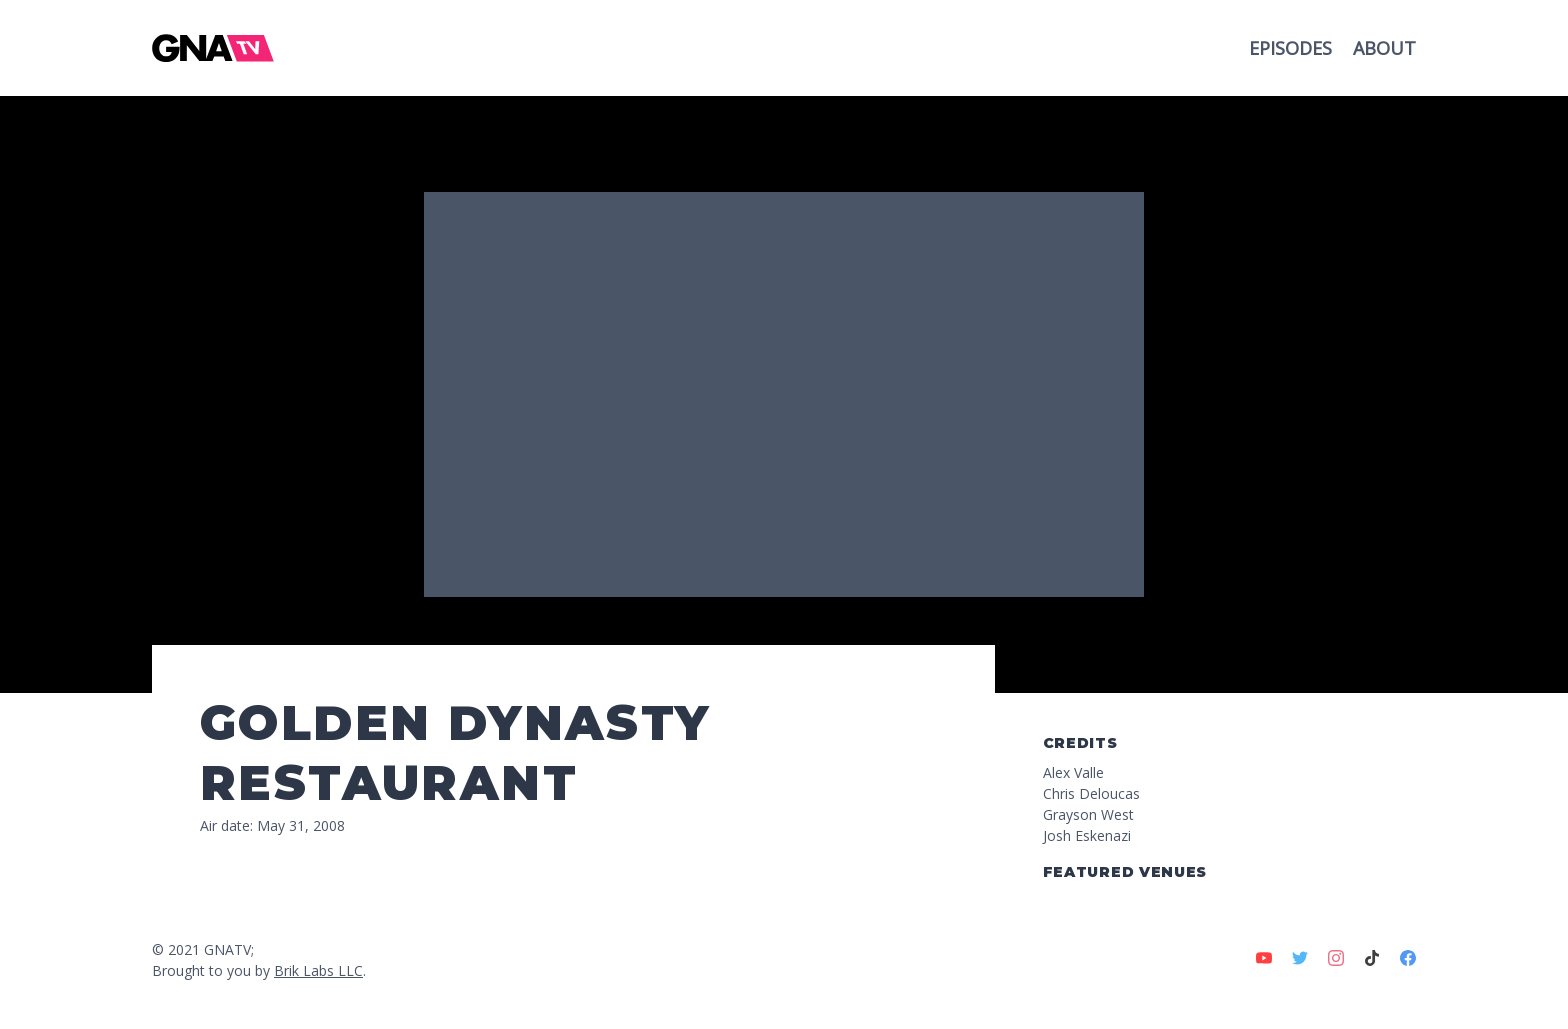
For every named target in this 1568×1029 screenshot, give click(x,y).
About (1384, 48)
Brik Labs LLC (318, 970)
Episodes (1293, 48)
